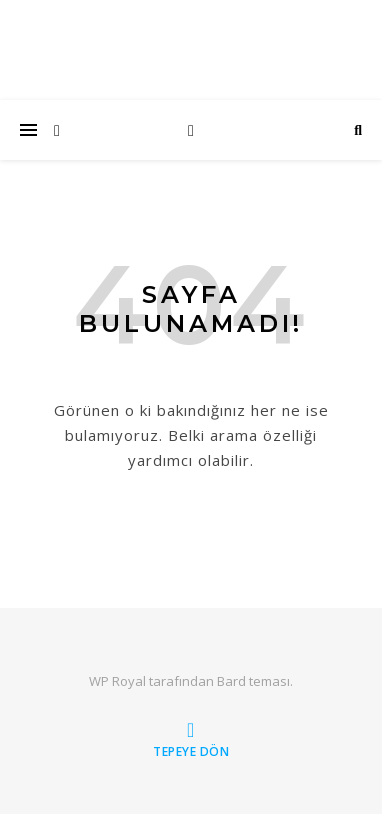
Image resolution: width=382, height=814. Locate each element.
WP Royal (117, 681)
